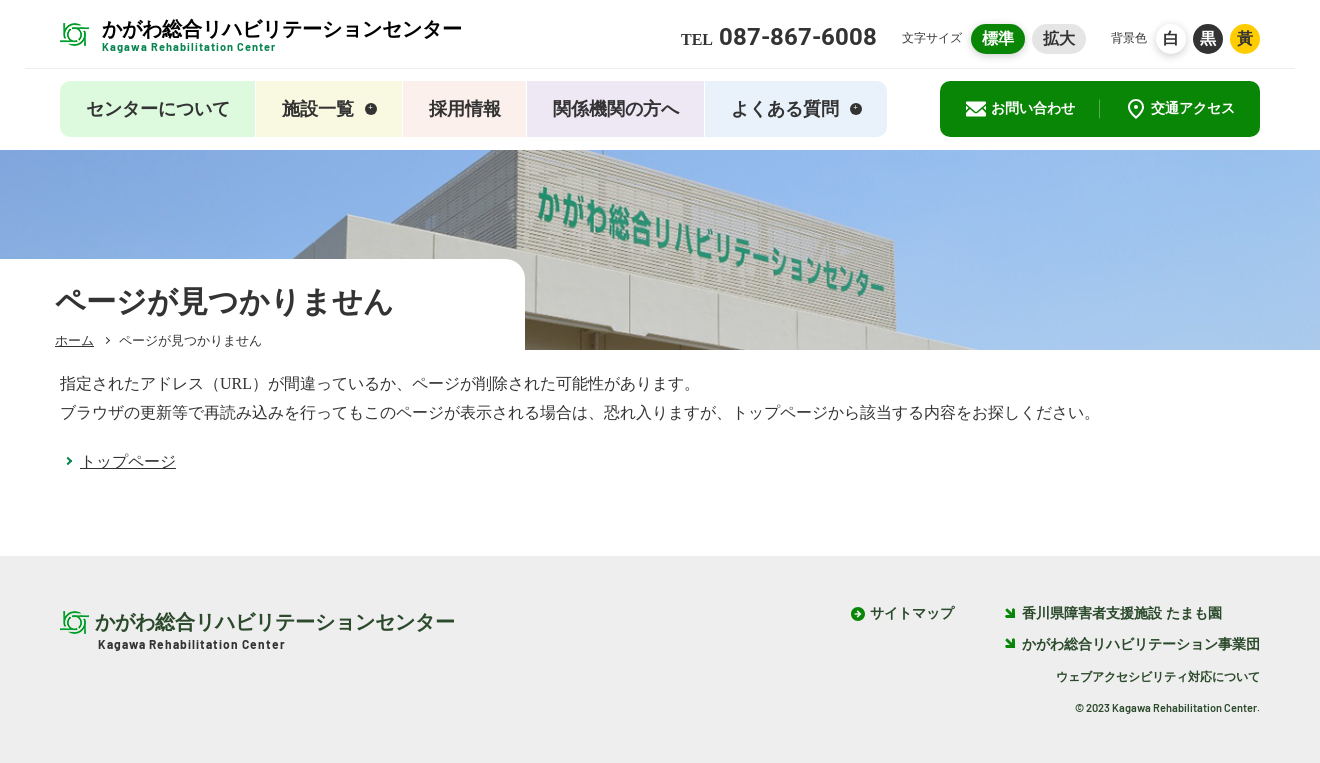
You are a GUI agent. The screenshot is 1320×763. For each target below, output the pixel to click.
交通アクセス (1180, 109)
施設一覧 (329, 109)
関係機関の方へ (616, 109)
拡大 (1059, 38)
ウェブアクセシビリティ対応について (1158, 677)
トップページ (128, 461)
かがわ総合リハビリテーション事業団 (1132, 644)
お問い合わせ (1020, 109)
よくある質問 (796, 109)
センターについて (158, 109)
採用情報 (465, 109)
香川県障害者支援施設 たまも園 (1113, 613)
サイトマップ (912, 613)
